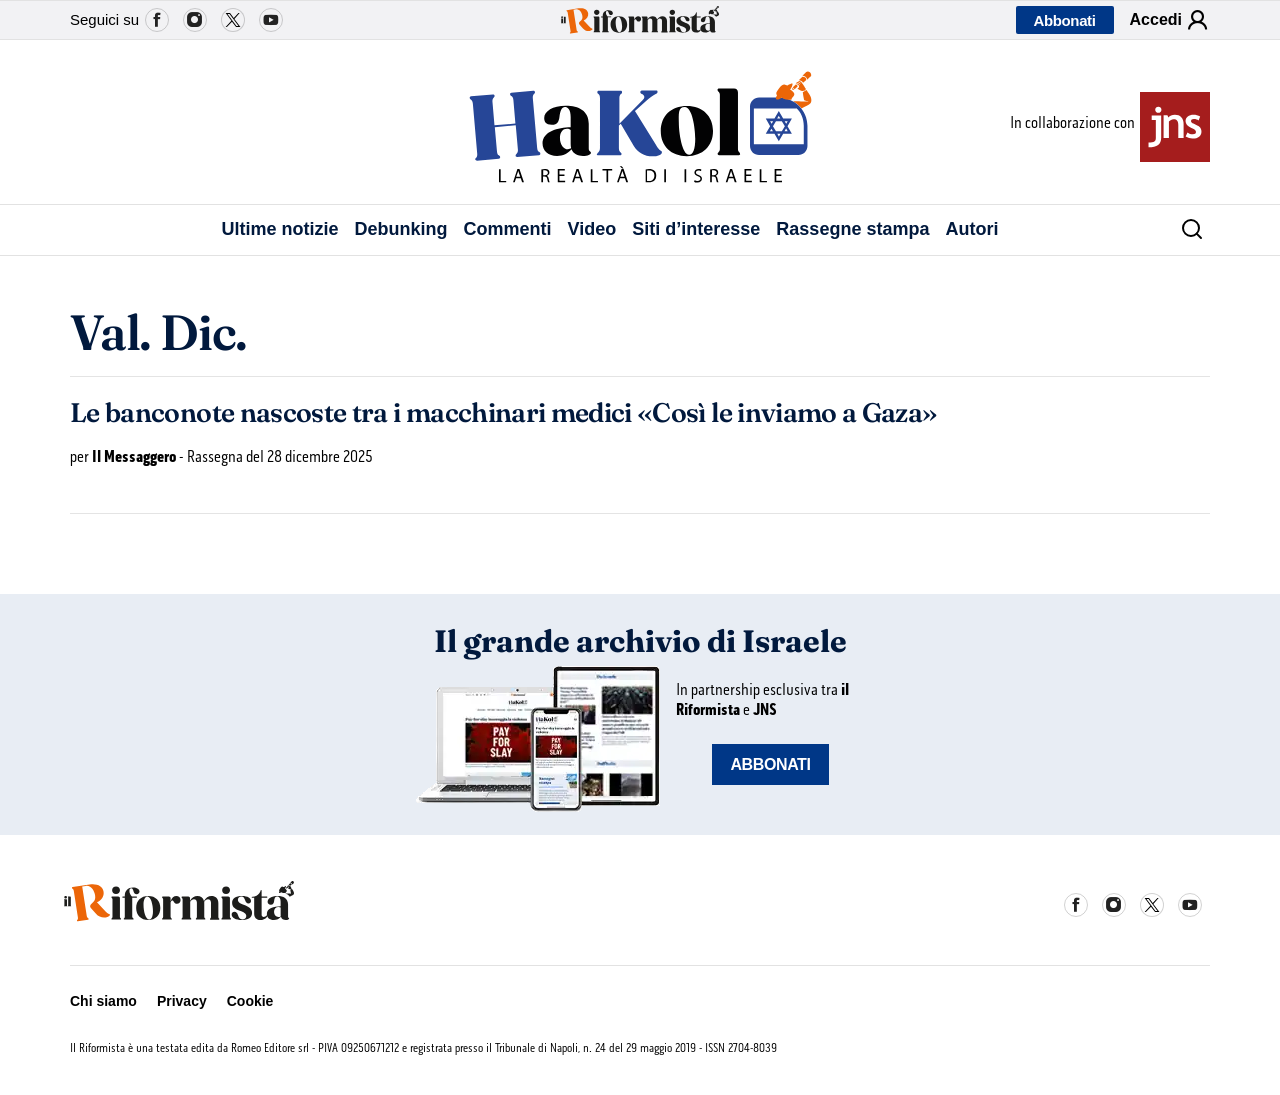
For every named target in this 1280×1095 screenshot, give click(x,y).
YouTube (271, 20)
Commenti (508, 229)
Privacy (182, 1001)
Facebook (157, 20)
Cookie (250, 1001)
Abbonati (1065, 20)
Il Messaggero (134, 456)
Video (592, 229)
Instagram (195, 20)
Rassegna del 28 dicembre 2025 (280, 456)
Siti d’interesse (696, 229)
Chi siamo (103, 1001)
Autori (971, 229)
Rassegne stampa (852, 229)
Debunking (401, 229)
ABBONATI (770, 764)
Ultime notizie (280, 229)
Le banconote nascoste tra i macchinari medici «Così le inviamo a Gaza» (504, 413)
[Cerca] (1185, 230)
